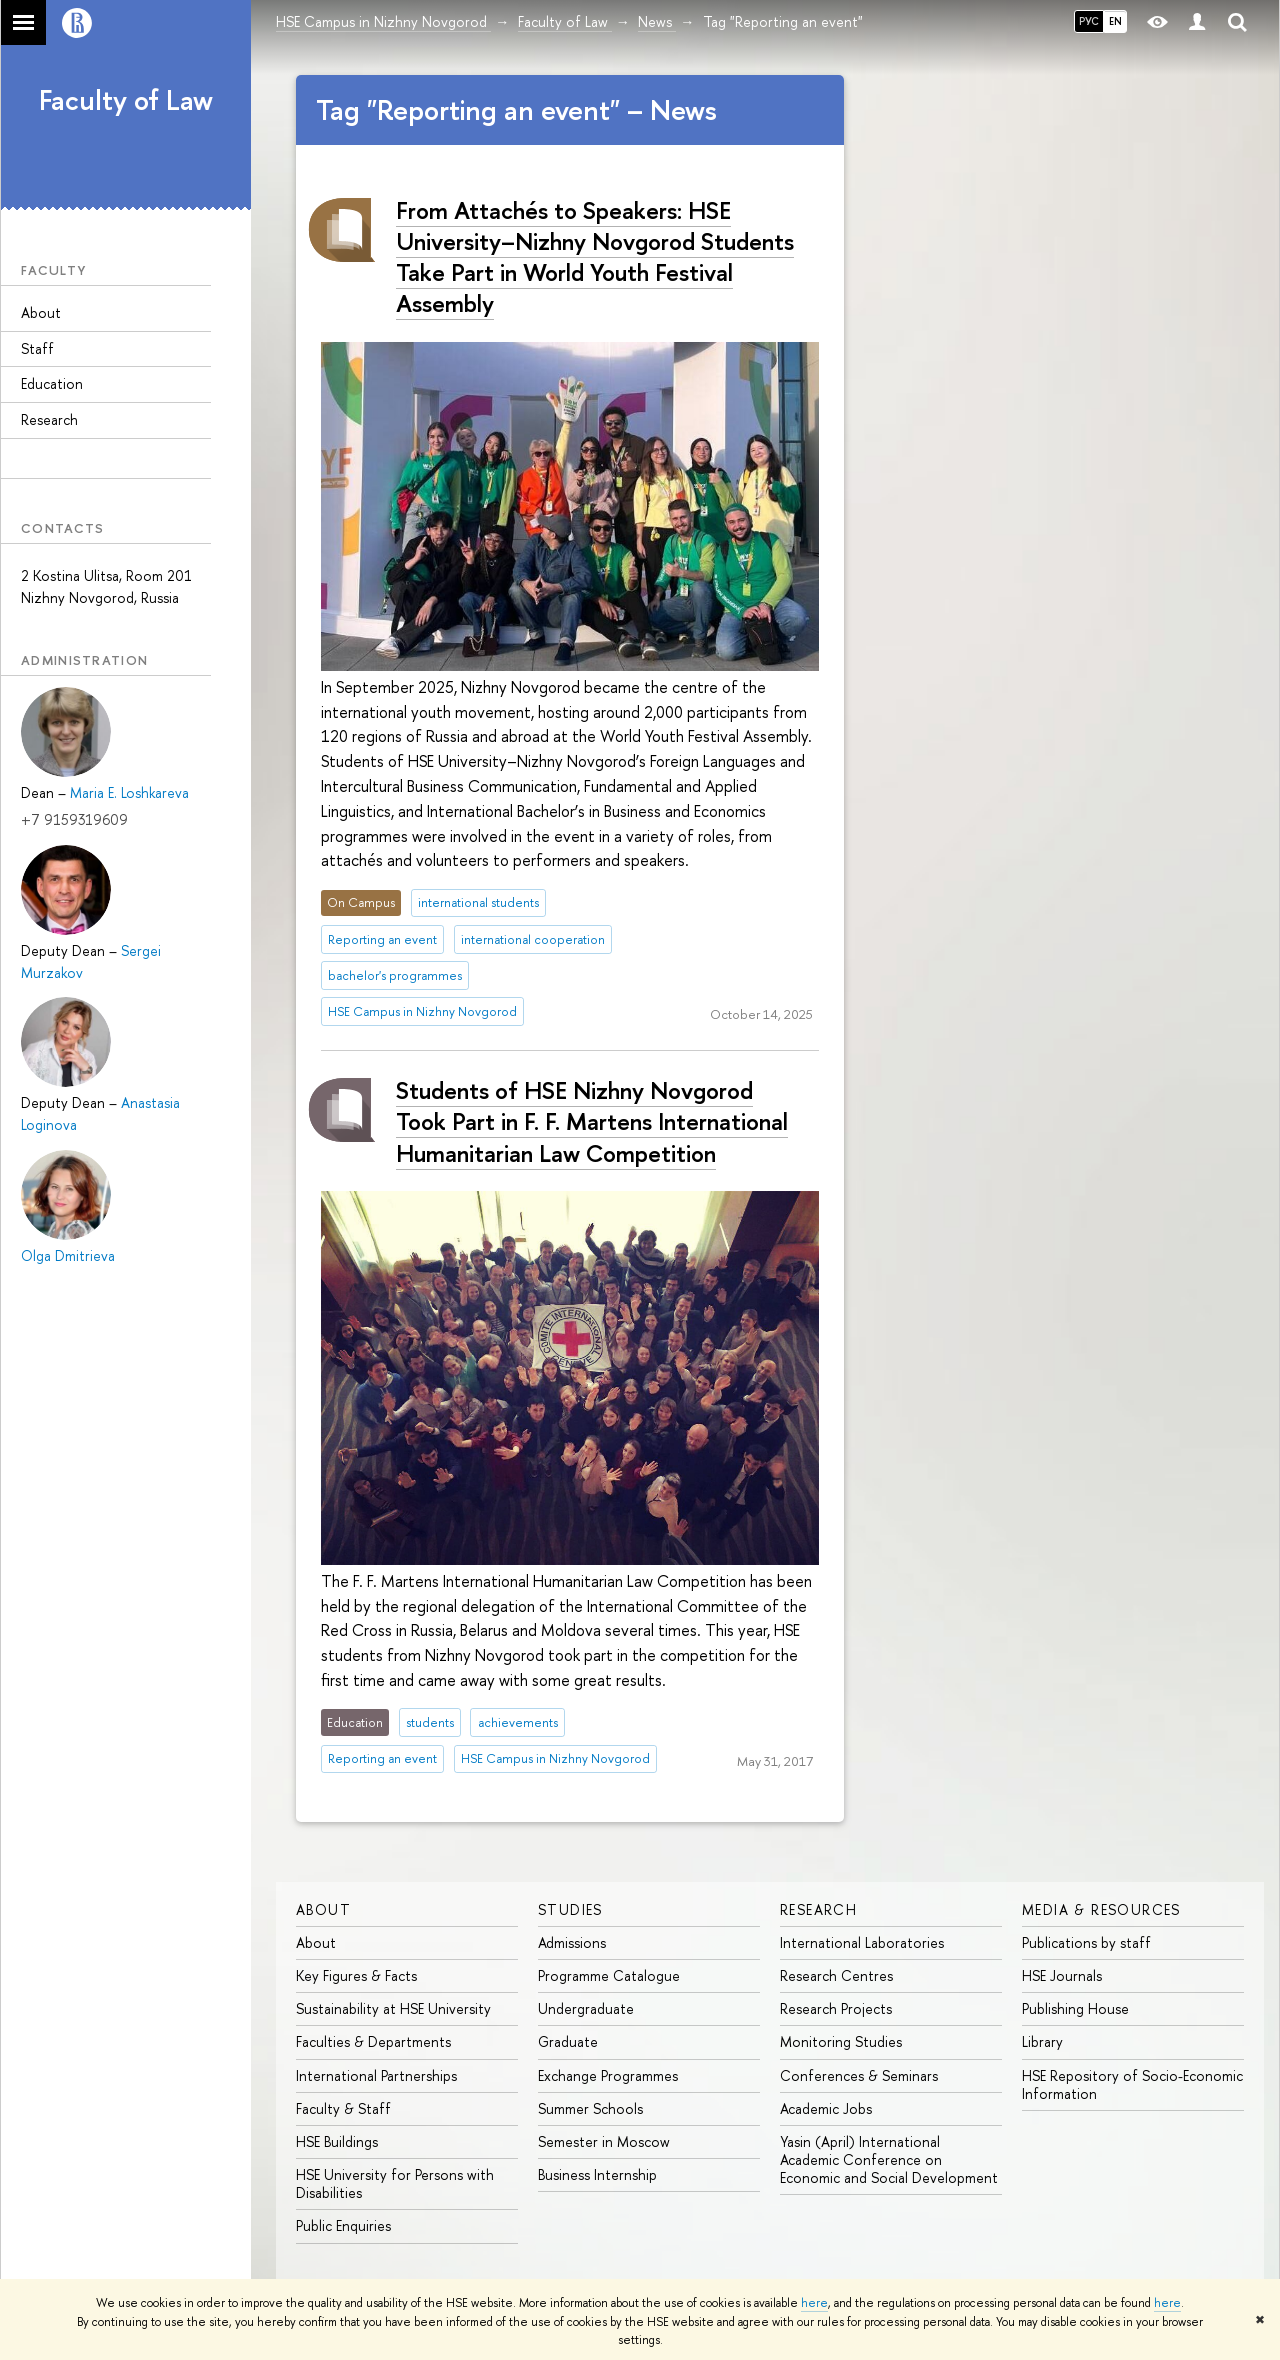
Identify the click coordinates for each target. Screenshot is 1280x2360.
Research (49, 419)
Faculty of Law (126, 100)
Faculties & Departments (373, 2041)
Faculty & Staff (343, 2108)
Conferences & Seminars (859, 2075)
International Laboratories (862, 1942)
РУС (1089, 21)
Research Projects (836, 2008)
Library (1042, 2041)
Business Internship (597, 2174)
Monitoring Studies (841, 2041)
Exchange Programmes (608, 2075)
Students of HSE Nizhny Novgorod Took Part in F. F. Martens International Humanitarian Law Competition (592, 1121)
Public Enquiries (343, 2225)
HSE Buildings (337, 2141)
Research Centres (836, 1975)
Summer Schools (590, 2108)
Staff (37, 348)
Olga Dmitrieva (68, 1255)
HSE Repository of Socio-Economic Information (1132, 2084)
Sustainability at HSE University (393, 2008)
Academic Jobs (826, 2108)
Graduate (568, 2041)
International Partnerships (376, 2075)
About (41, 312)
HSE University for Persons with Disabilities (395, 2183)
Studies (570, 1909)
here (814, 2303)
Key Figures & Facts (356, 1975)
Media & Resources (1101, 1909)
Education (52, 383)
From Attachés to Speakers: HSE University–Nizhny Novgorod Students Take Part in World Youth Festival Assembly (595, 257)
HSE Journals (1062, 1975)
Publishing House (1075, 2008)
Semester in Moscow (604, 2141)
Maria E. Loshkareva (129, 792)
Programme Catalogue (609, 1975)
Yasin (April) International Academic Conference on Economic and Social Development (889, 2159)
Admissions (572, 1942)
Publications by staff (1086, 1942)
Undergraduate (586, 2008)
